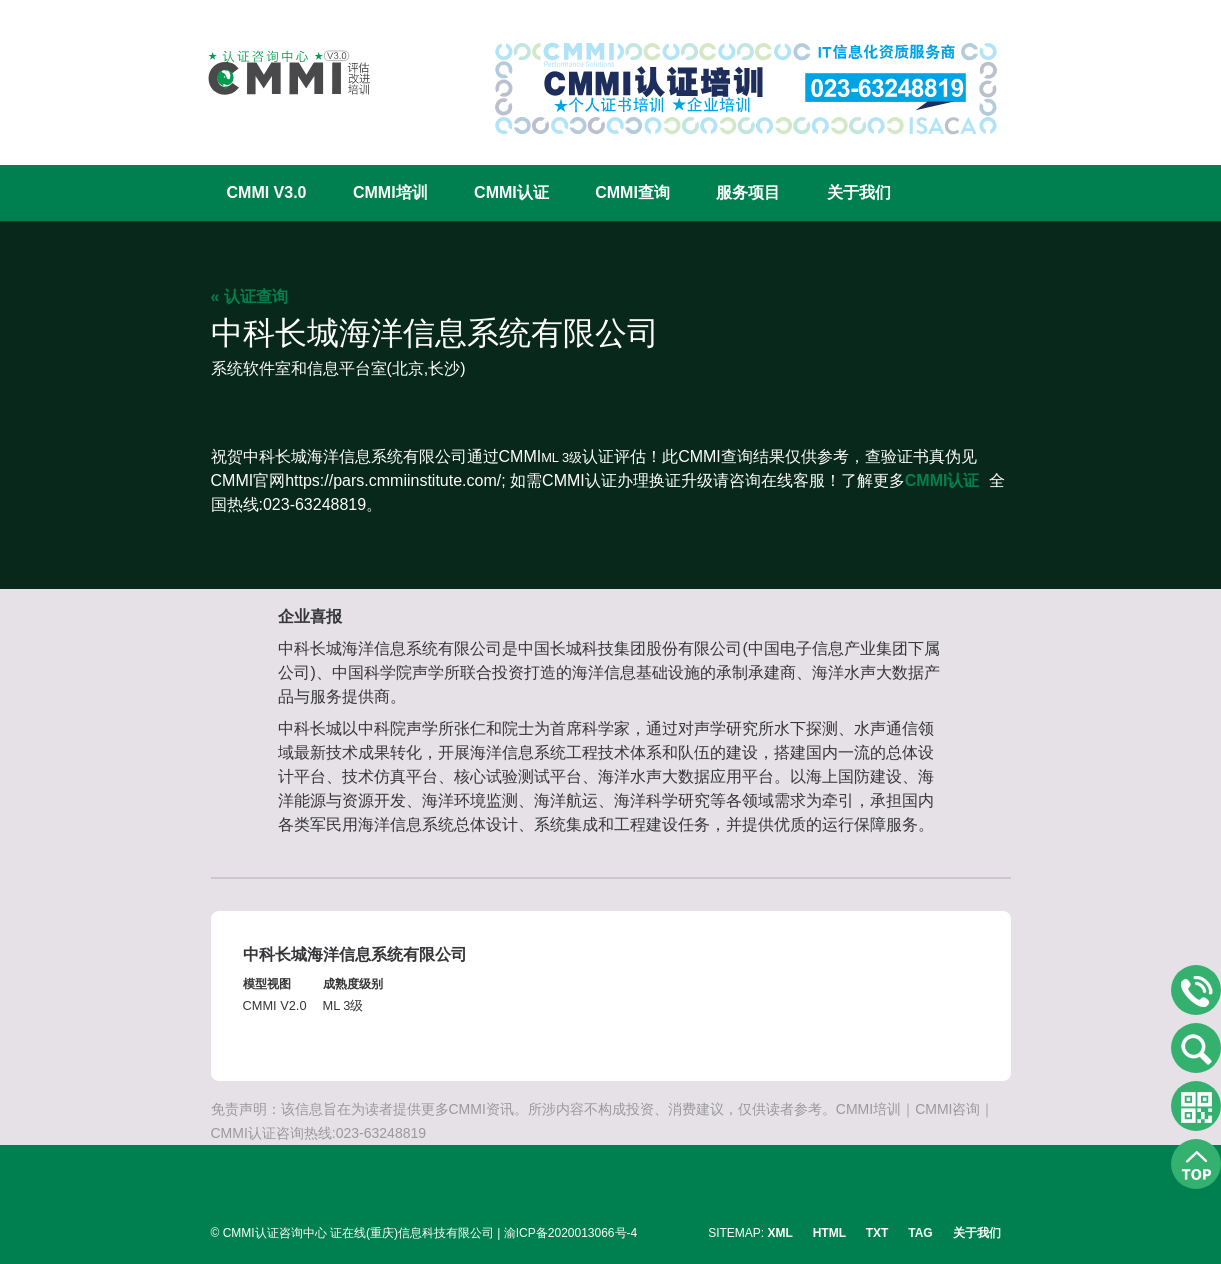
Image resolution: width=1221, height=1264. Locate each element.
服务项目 (748, 192)
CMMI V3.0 (267, 192)
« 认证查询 (249, 296)
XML (780, 1233)
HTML (829, 1233)
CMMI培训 (390, 192)
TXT (877, 1233)
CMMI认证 (511, 192)
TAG (920, 1233)
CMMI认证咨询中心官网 (276, 72)
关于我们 (859, 192)
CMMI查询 (632, 192)
